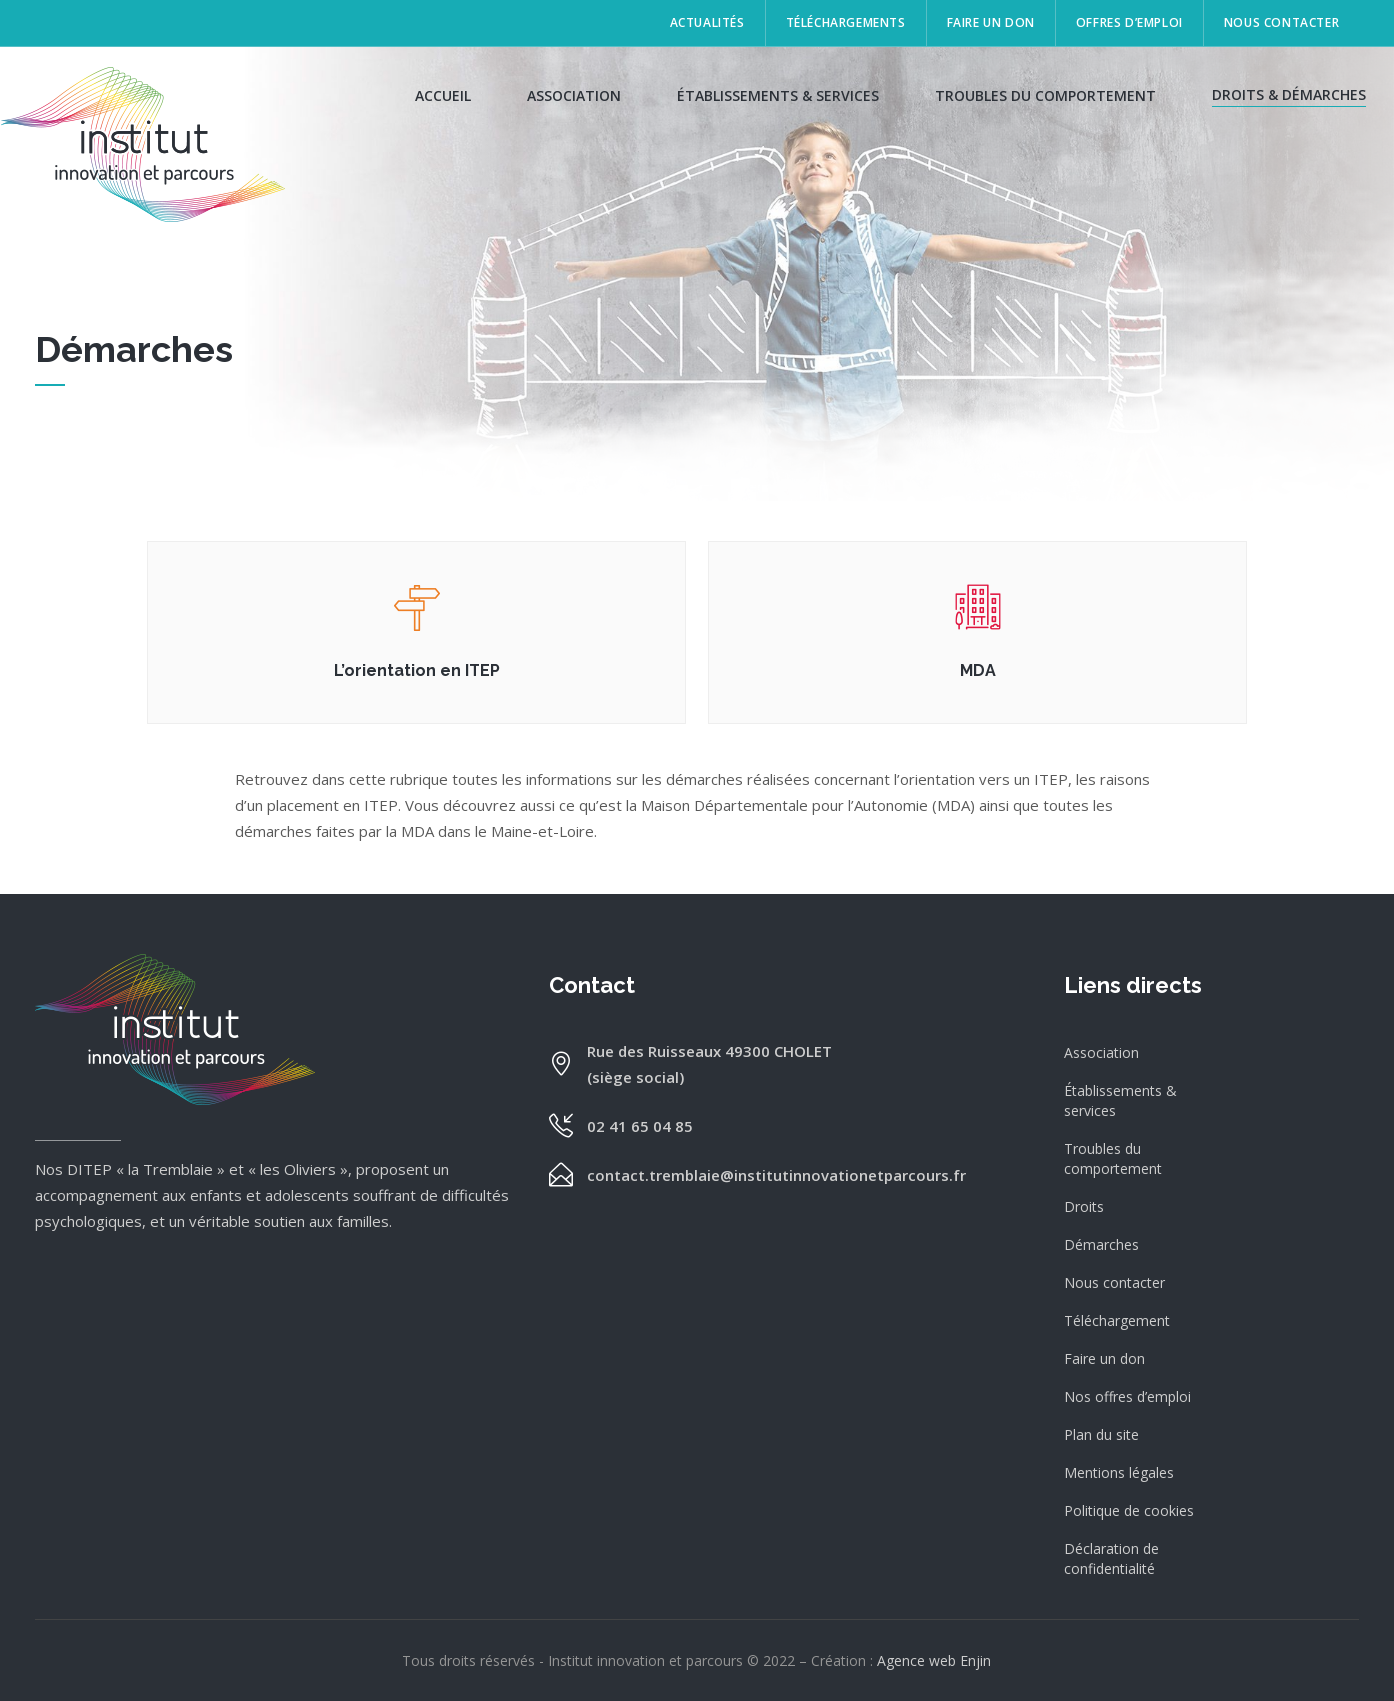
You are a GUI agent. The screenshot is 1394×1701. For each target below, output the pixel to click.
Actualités (707, 22)
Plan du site (1101, 1434)
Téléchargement (1117, 1320)
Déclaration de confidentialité (1111, 1558)
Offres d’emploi (1129, 22)
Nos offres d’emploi (1127, 1396)
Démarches (1101, 1244)
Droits (1084, 1206)
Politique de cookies (1129, 1510)
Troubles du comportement (1113, 1158)
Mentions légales (1119, 1472)
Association (1101, 1052)
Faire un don (991, 22)
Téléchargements (846, 22)
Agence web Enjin (934, 1660)
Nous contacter (1281, 22)
